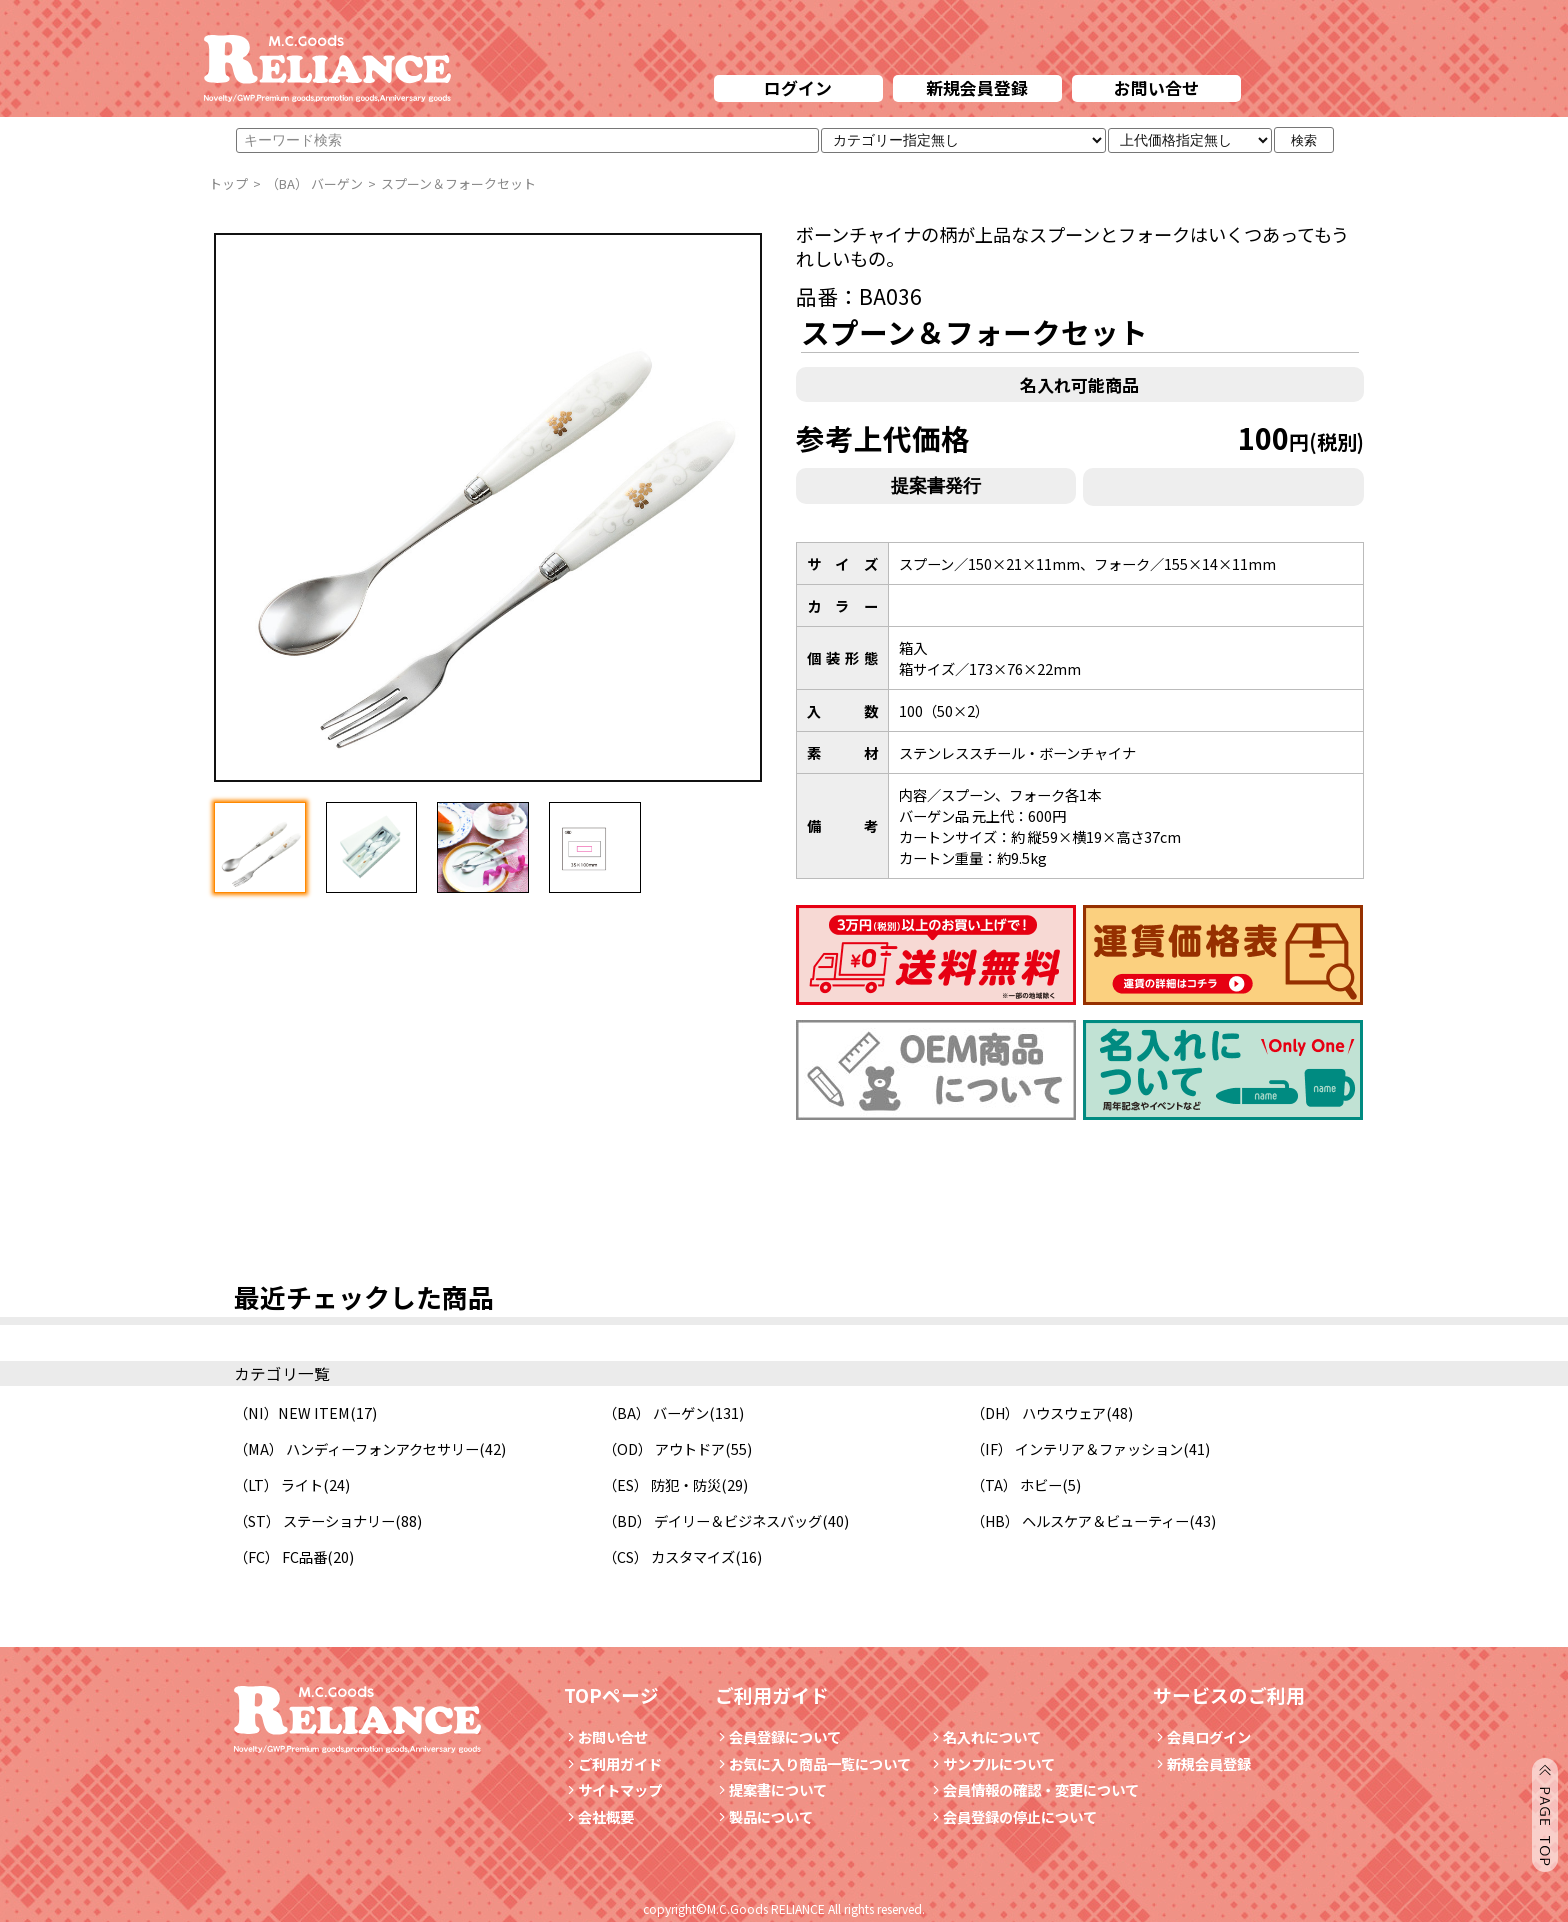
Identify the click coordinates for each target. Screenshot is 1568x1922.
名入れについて (985, 1736)
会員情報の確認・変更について (1034, 1789)
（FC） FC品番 (280, 1556)
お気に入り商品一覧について (813, 1763)
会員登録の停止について (1020, 1816)
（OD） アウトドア (664, 1448)
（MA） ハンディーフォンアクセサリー (356, 1448)
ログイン (798, 87)
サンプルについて (992, 1763)
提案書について (771, 1789)
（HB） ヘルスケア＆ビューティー (1080, 1520)
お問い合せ (1156, 87)
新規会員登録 (977, 87)
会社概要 (599, 1816)
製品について (764, 1816)
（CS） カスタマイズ (669, 1556)
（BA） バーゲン (656, 1412)
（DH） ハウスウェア (1038, 1412)
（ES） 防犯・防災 (662, 1484)
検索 (1304, 140)
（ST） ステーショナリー (314, 1520)
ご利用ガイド (613, 1763)
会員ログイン (1202, 1736)
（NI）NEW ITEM (292, 1412)
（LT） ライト (278, 1484)
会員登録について (778, 1736)
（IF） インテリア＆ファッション (1077, 1448)
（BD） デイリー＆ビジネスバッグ (712, 1520)
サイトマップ (613, 1789)
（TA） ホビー (1016, 1484)
